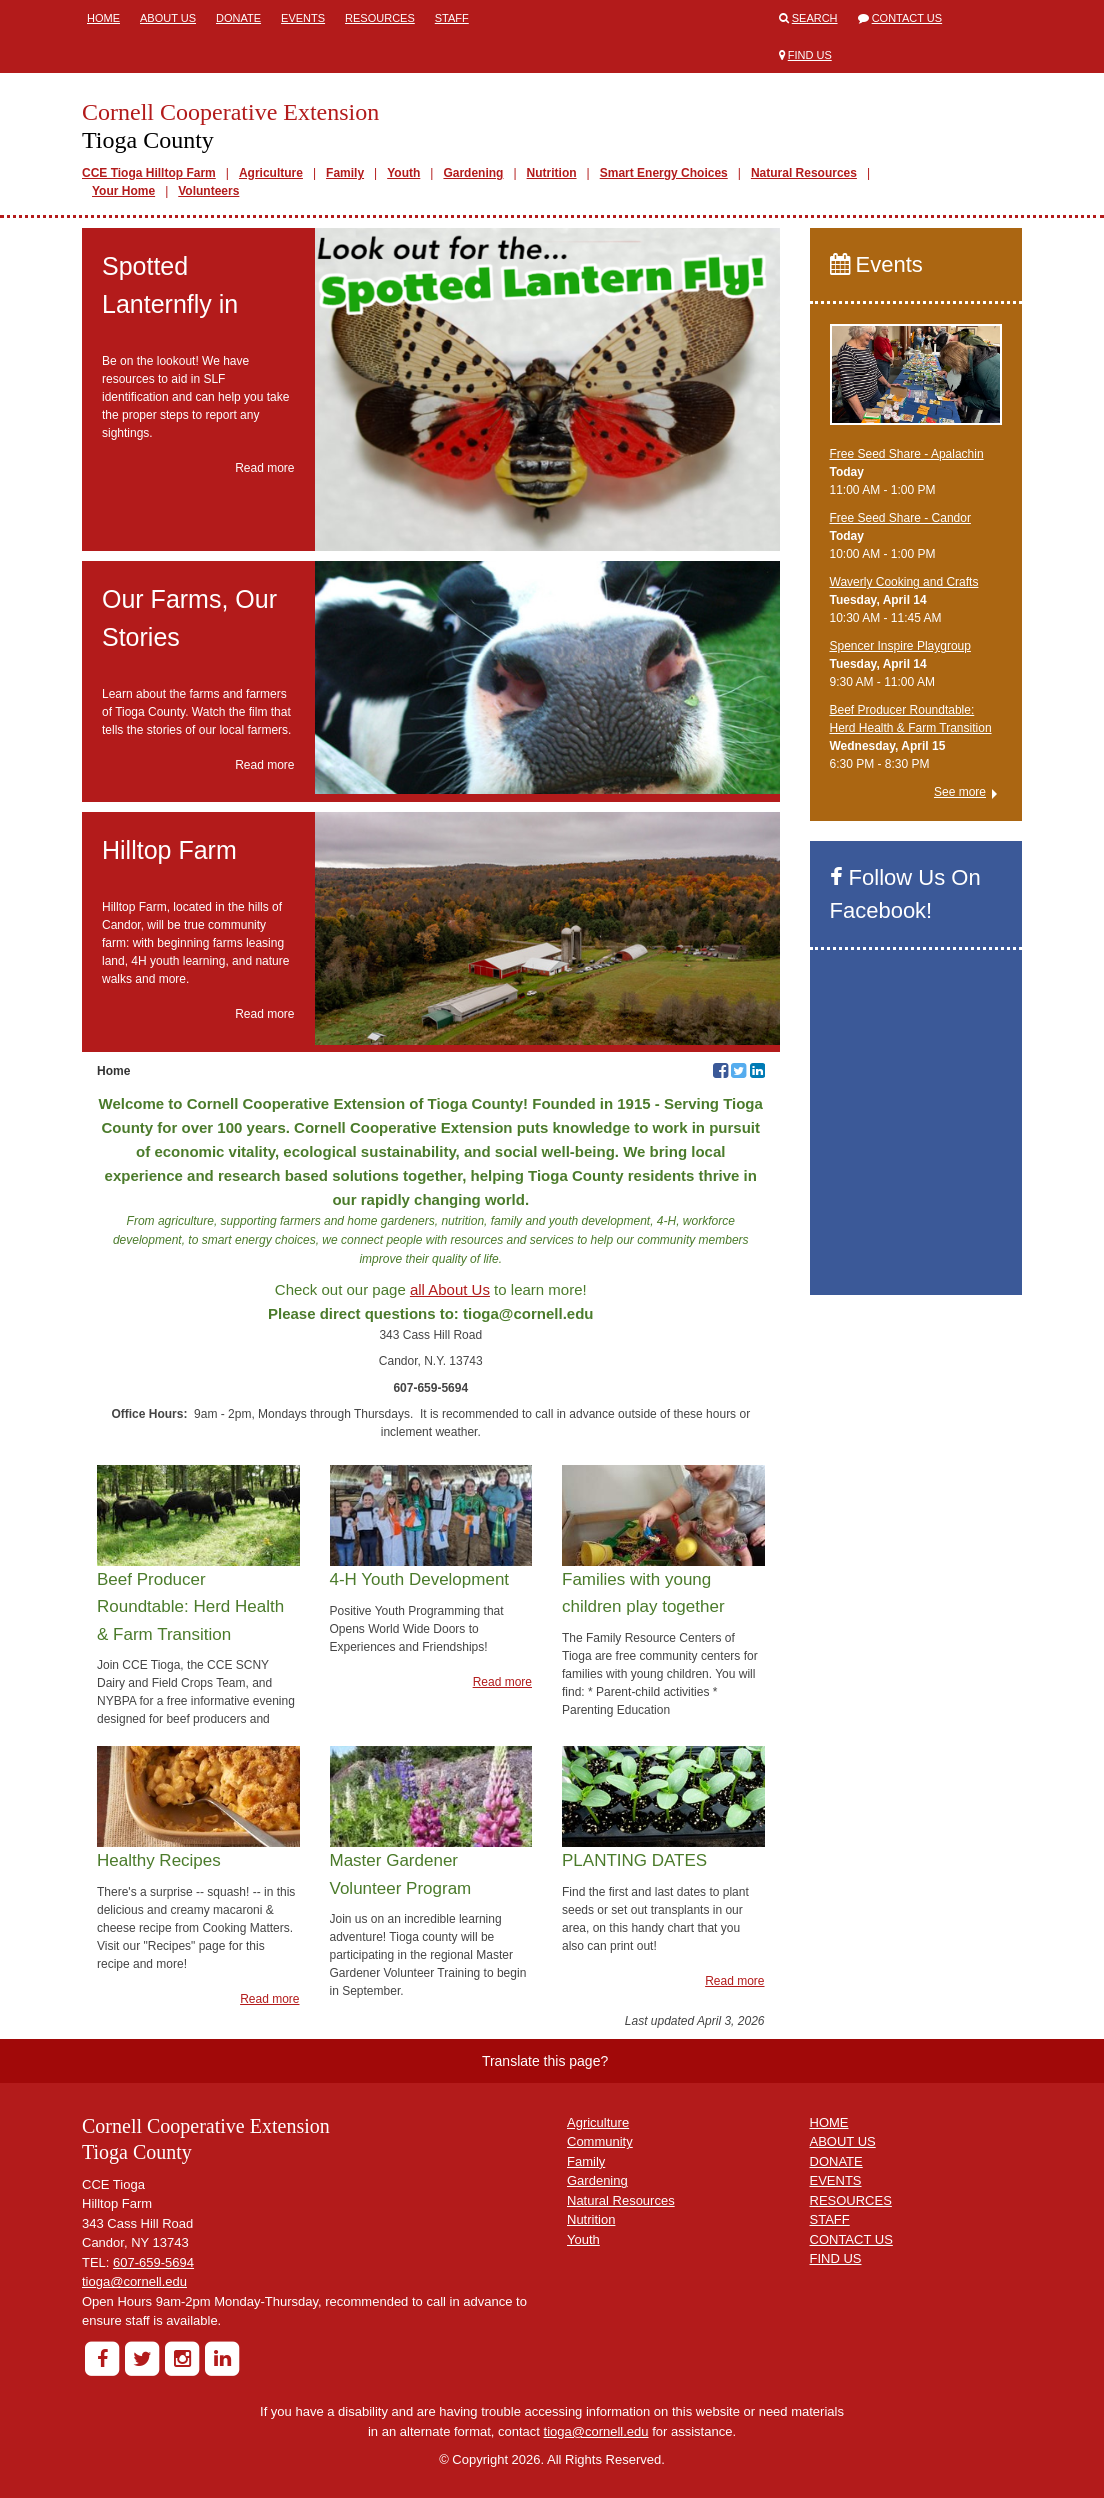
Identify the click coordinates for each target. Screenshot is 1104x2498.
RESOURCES (851, 2200)
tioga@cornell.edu (134, 2281)
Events (303, 18)
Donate (238, 18)
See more (960, 792)
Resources (380, 18)
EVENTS (836, 2180)
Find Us (810, 55)
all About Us (450, 1289)
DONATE (836, 2161)
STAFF (830, 2219)
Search (815, 18)
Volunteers (208, 191)
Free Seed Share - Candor (900, 518)
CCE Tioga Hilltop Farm (149, 173)
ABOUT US (843, 2141)
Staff (452, 18)
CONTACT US (851, 2239)
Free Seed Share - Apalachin (907, 454)
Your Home (123, 191)
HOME (829, 2122)
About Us (168, 18)
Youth (403, 173)
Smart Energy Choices (664, 173)
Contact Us (907, 18)
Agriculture (271, 173)
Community (600, 2141)
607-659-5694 (153, 2262)
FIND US (836, 2258)
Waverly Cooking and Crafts (904, 582)
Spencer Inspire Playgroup (900, 646)
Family (345, 173)
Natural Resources (804, 173)
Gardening (473, 173)
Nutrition (552, 173)
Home (103, 18)
